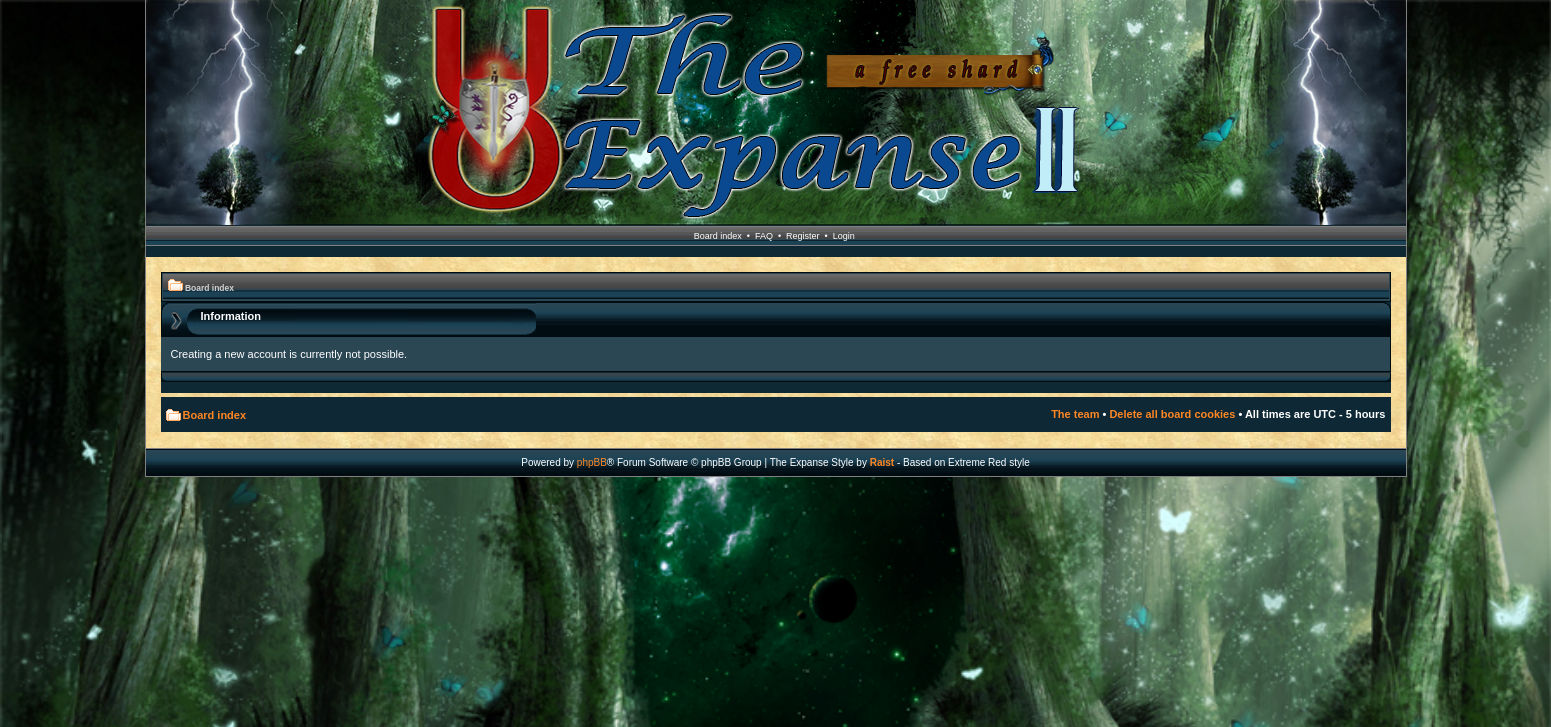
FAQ (764, 236)
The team (1075, 414)
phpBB (592, 462)
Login (844, 236)
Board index (718, 236)
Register (803, 236)
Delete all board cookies (1172, 414)
